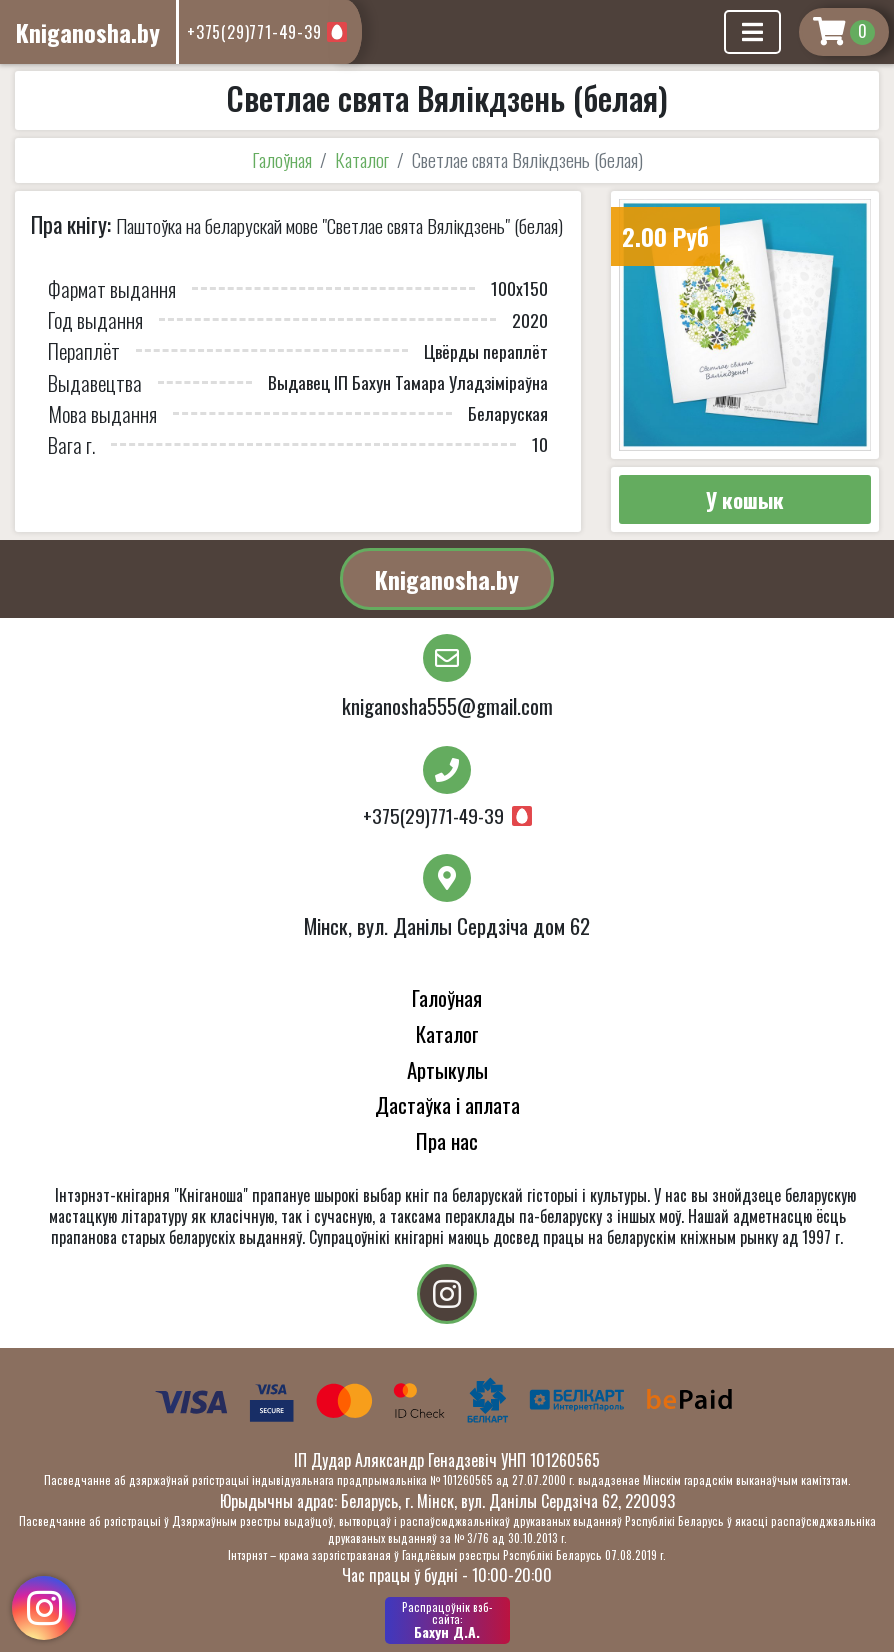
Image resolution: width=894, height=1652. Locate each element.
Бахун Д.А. (447, 1620)
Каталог (362, 159)
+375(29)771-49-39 (254, 32)
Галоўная (282, 159)
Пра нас (447, 1140)
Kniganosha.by (447, 579)
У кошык (745, 499)
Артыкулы (447, 1069)
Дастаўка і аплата (447, 1104)
